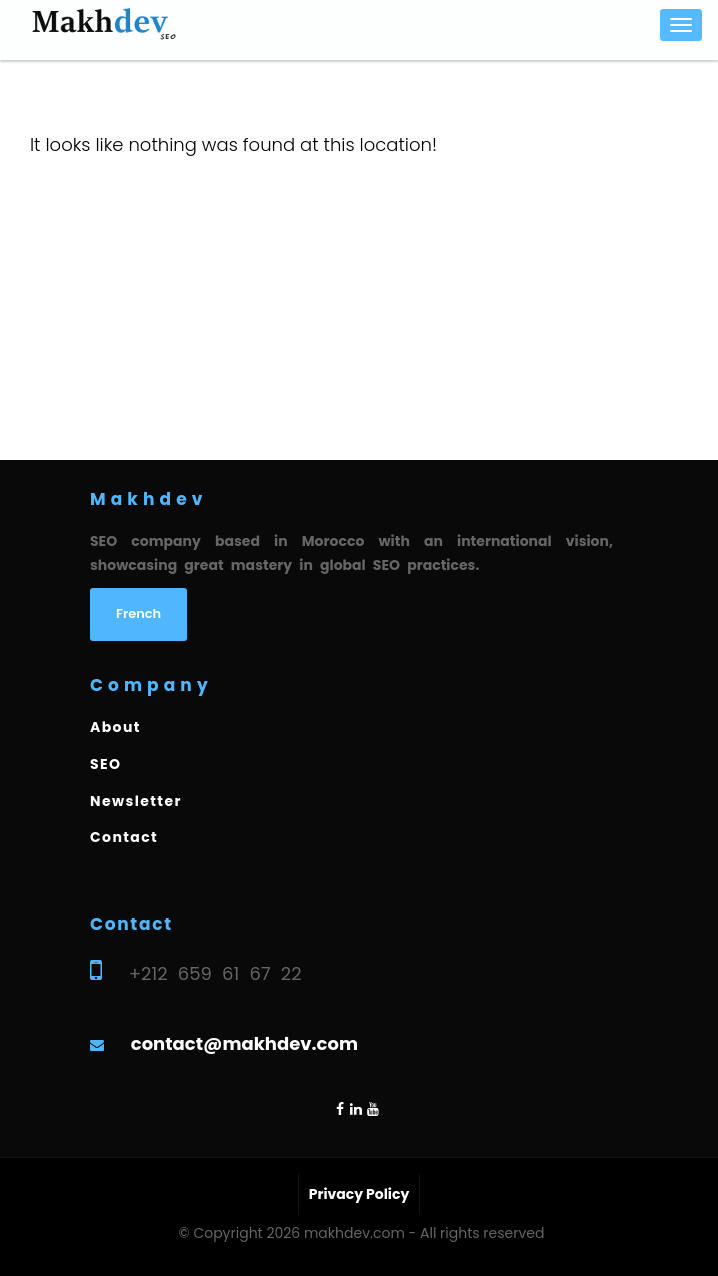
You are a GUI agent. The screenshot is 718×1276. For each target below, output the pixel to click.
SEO (105, 764)
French (138, 613)
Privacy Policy (359, 1194)
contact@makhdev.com (244, 1043)
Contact (124, 837)
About (115, 727)
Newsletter (136, 801)
